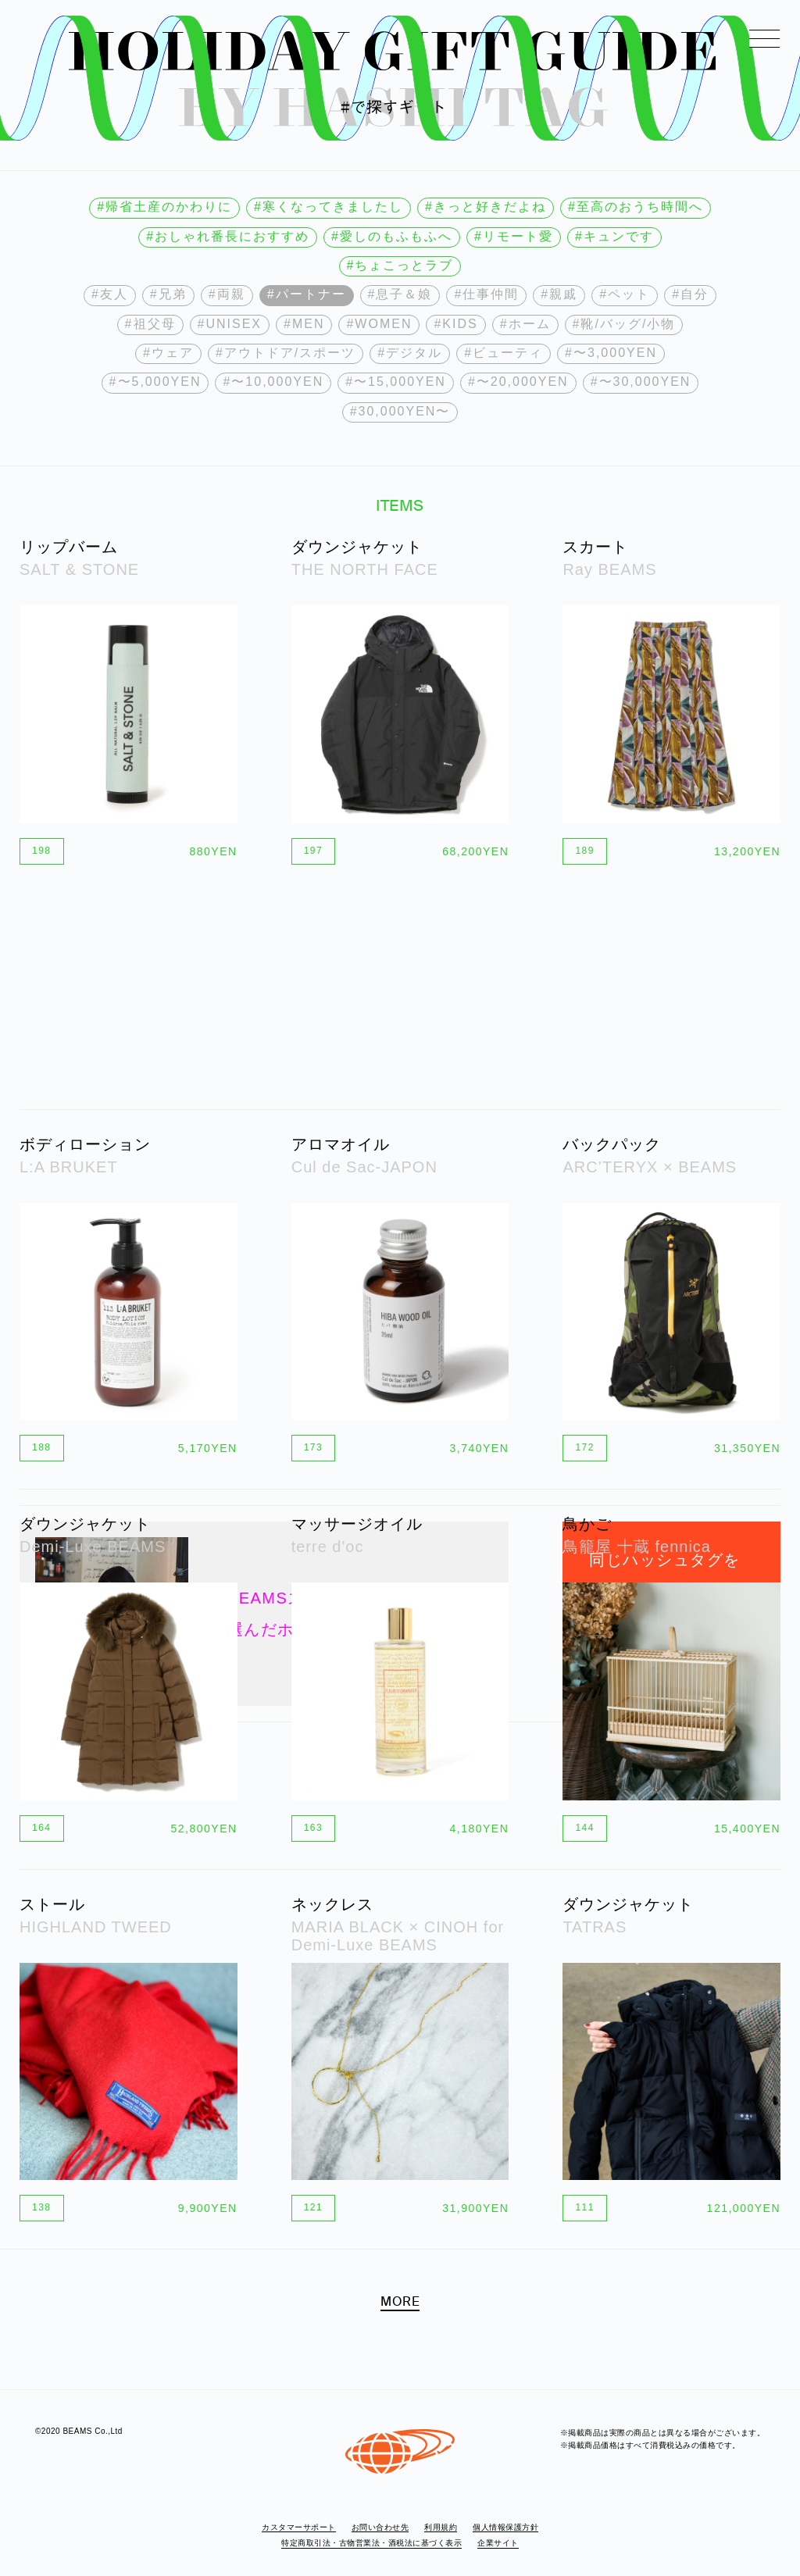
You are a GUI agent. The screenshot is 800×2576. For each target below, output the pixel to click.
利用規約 (440, 2527)
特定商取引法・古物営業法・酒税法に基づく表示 (371, 2543)
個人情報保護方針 (505, 2527)
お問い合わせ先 (380, 2527)
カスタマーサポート (299, 2527)
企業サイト (498, 2543)
